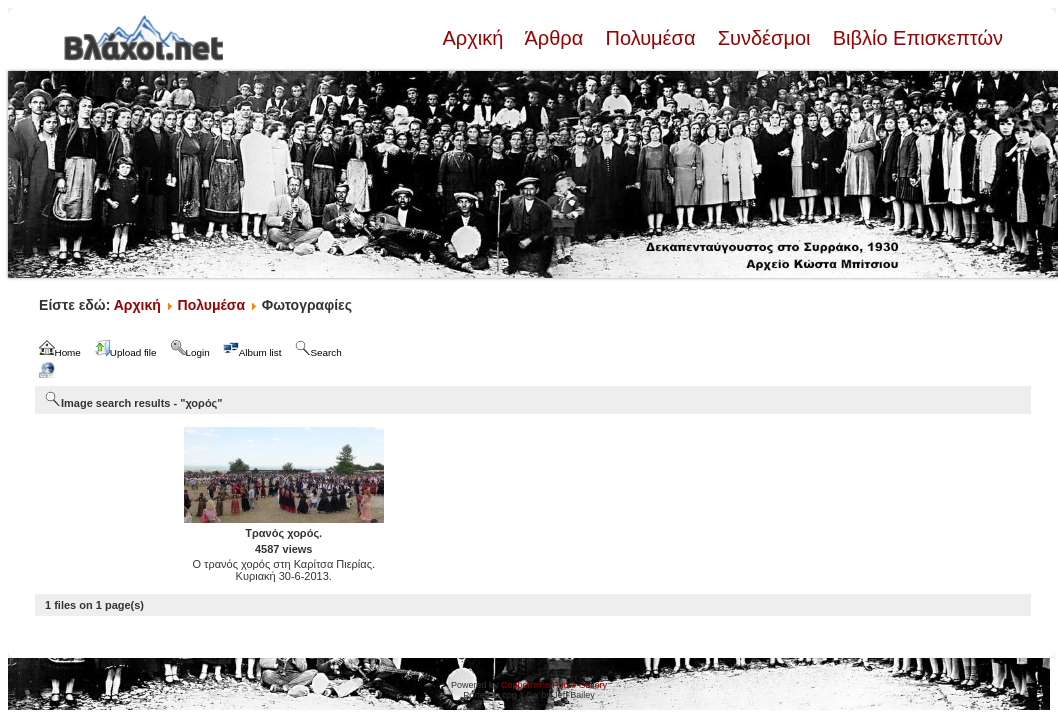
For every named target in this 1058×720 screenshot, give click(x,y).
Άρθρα (554, 38)
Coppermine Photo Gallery (554, 685)
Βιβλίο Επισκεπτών (915, 38)
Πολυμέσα (650, 38)
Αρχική (475, 38)
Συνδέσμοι (764, 38)
